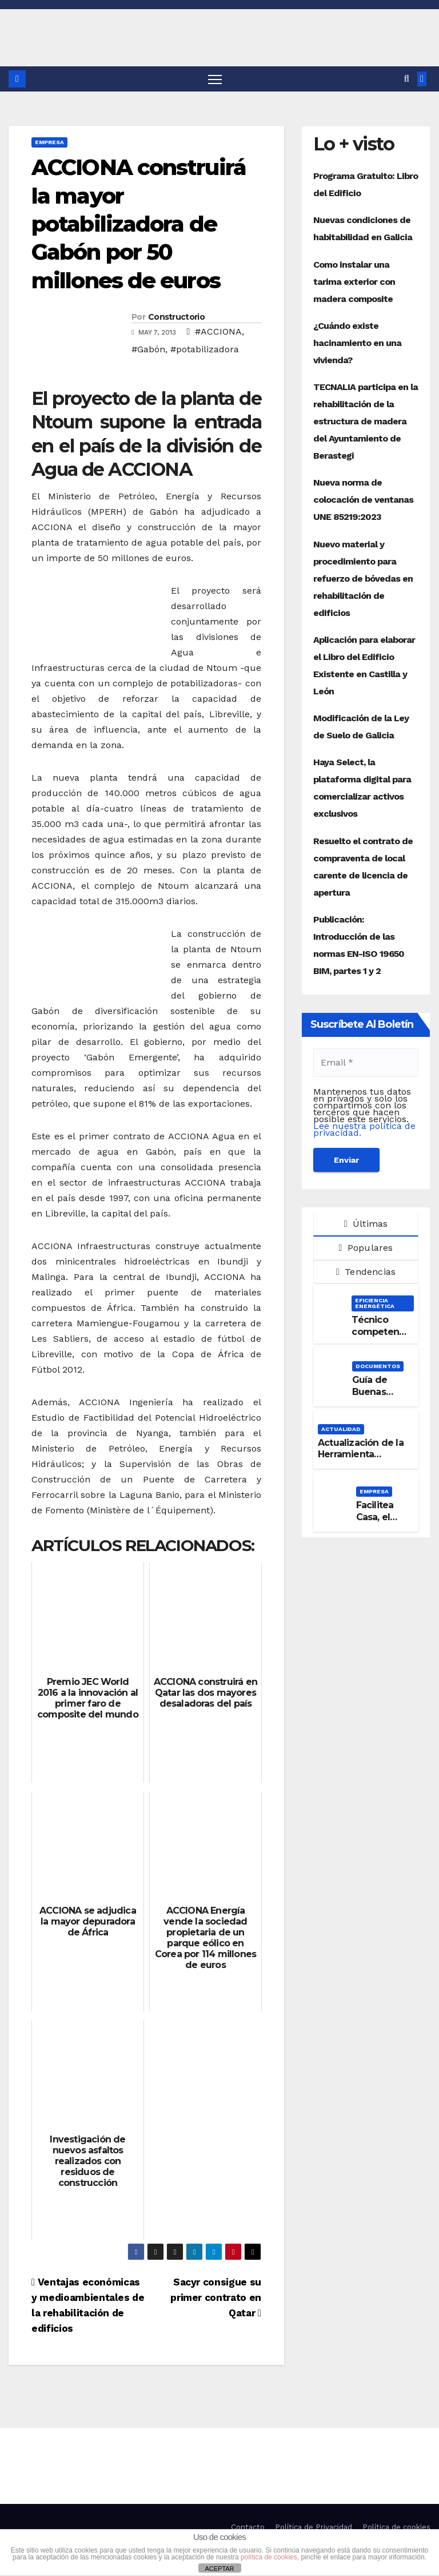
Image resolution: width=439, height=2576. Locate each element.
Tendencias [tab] (366, 1272)
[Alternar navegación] (215, 79)
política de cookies (269, 2557)
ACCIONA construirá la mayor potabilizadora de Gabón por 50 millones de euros (138, 224)
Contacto (248, 2527)
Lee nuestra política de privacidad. (364, 1130)
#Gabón (148, 349)
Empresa (49, 143)
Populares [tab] (365, 1248)
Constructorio (176, 317)
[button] (406, 79)
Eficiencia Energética (374, 1304)
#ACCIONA (218, 331)
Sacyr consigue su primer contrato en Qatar (215, 2298)
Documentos (378, 1366)
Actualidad (341, 1429)
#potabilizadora (204, 349)
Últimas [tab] (366, 1224)
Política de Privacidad (313, 2527)
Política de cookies (396, 2527)
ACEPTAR (219, 2568)
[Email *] (365, 1063)
